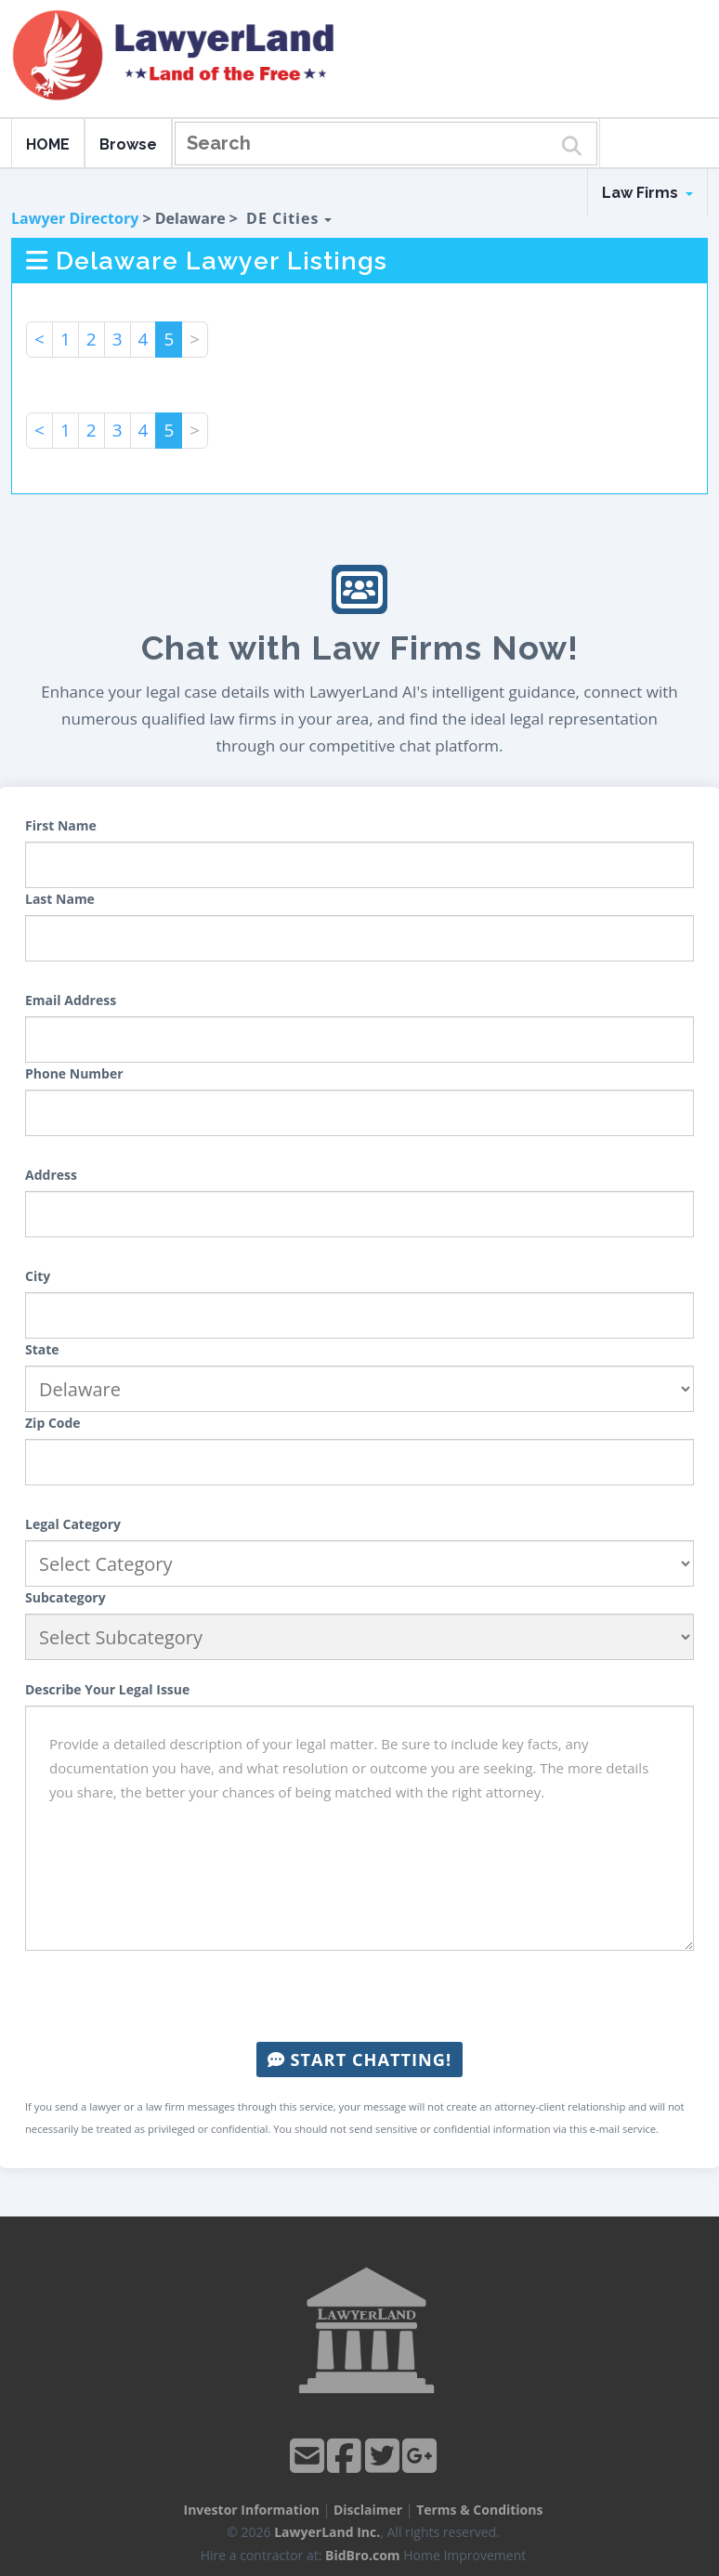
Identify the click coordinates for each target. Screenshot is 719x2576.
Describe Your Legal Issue (107, 1689)
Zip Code (53, 1423)
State (42, 1349)
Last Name (60, 899)
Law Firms (647, 193)
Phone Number (74, 1073)
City (37, 1276)
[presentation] (359, 1996)
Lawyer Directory (74, 218)
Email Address (70, 1000)
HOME (48, 144)
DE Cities (288, 218)
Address (51, 1174)
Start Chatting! (359, 2059)
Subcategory (65, 1597)
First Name (61, 825)
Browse (128, 144)
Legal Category (73, 1524)
